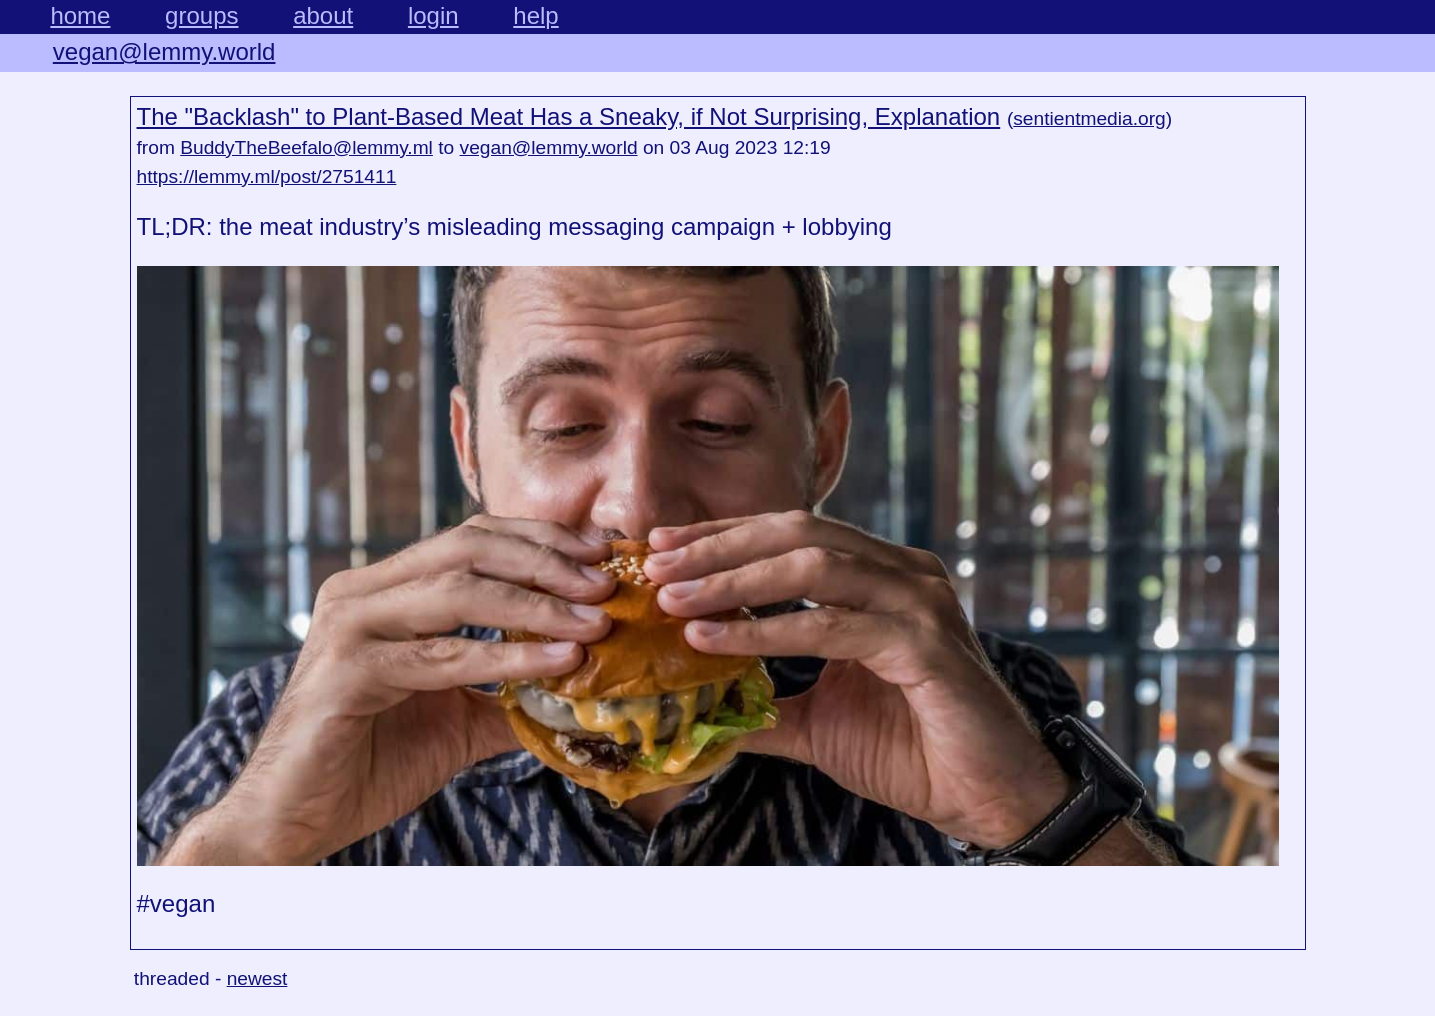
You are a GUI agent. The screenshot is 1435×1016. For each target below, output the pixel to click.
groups (201, 15)
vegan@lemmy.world (164, 51)
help (535, 15)
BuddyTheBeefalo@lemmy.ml (306, 147)
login (433, 15)
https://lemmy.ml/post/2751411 (267, 176)
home (80, 15)
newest (257, 978)
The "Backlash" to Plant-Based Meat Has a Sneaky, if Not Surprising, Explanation (569, 116)
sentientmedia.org (1089, 118)
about (323, 15)
